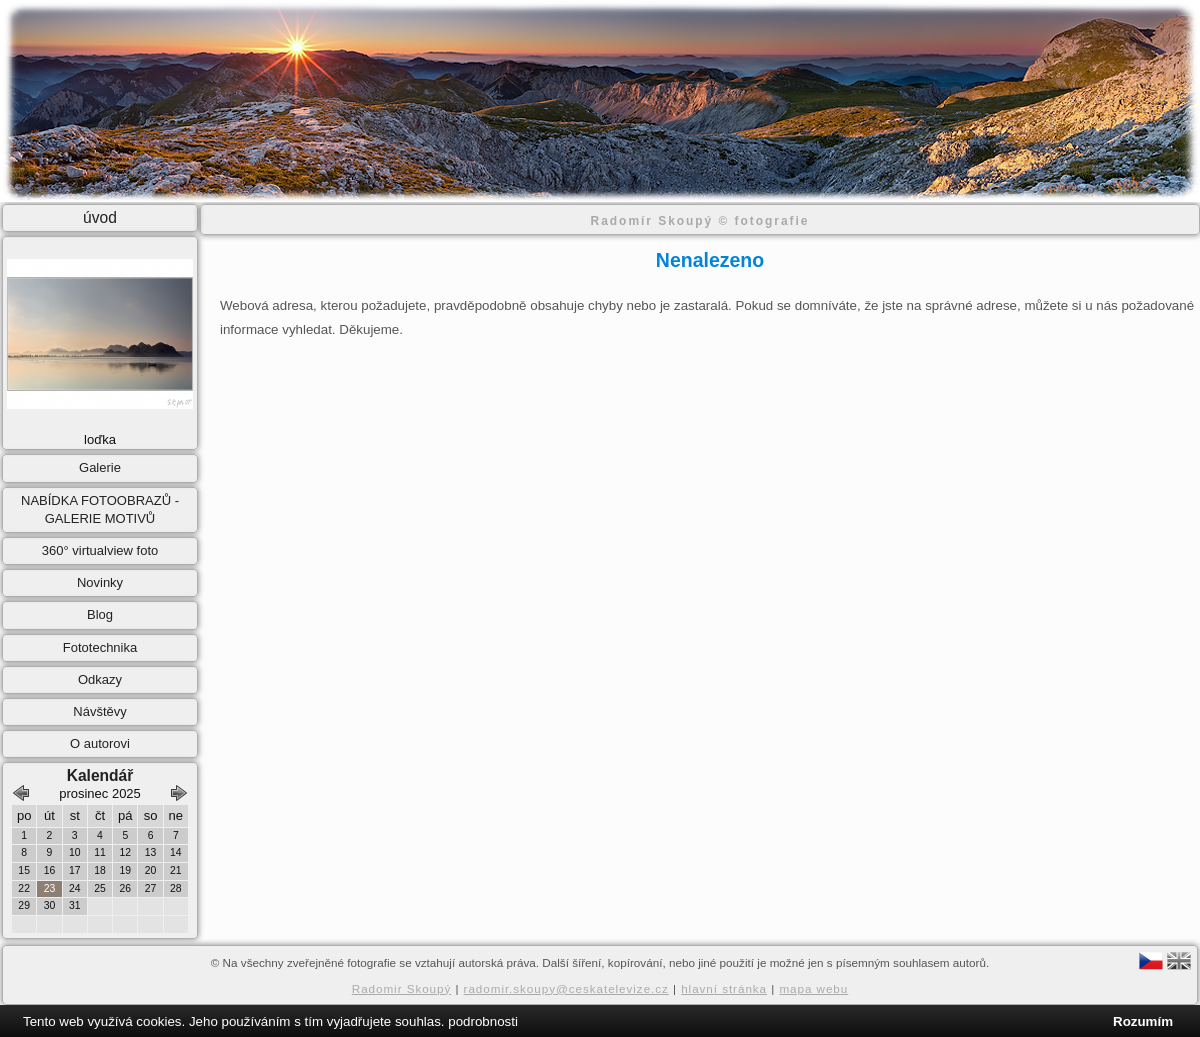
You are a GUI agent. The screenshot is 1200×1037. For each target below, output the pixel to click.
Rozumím (1143, 1021)
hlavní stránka (724, 988)
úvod (100, 217)
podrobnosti (483, 1021)
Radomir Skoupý (402, 988)
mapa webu (813, 988)
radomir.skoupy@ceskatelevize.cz (566, 988)
